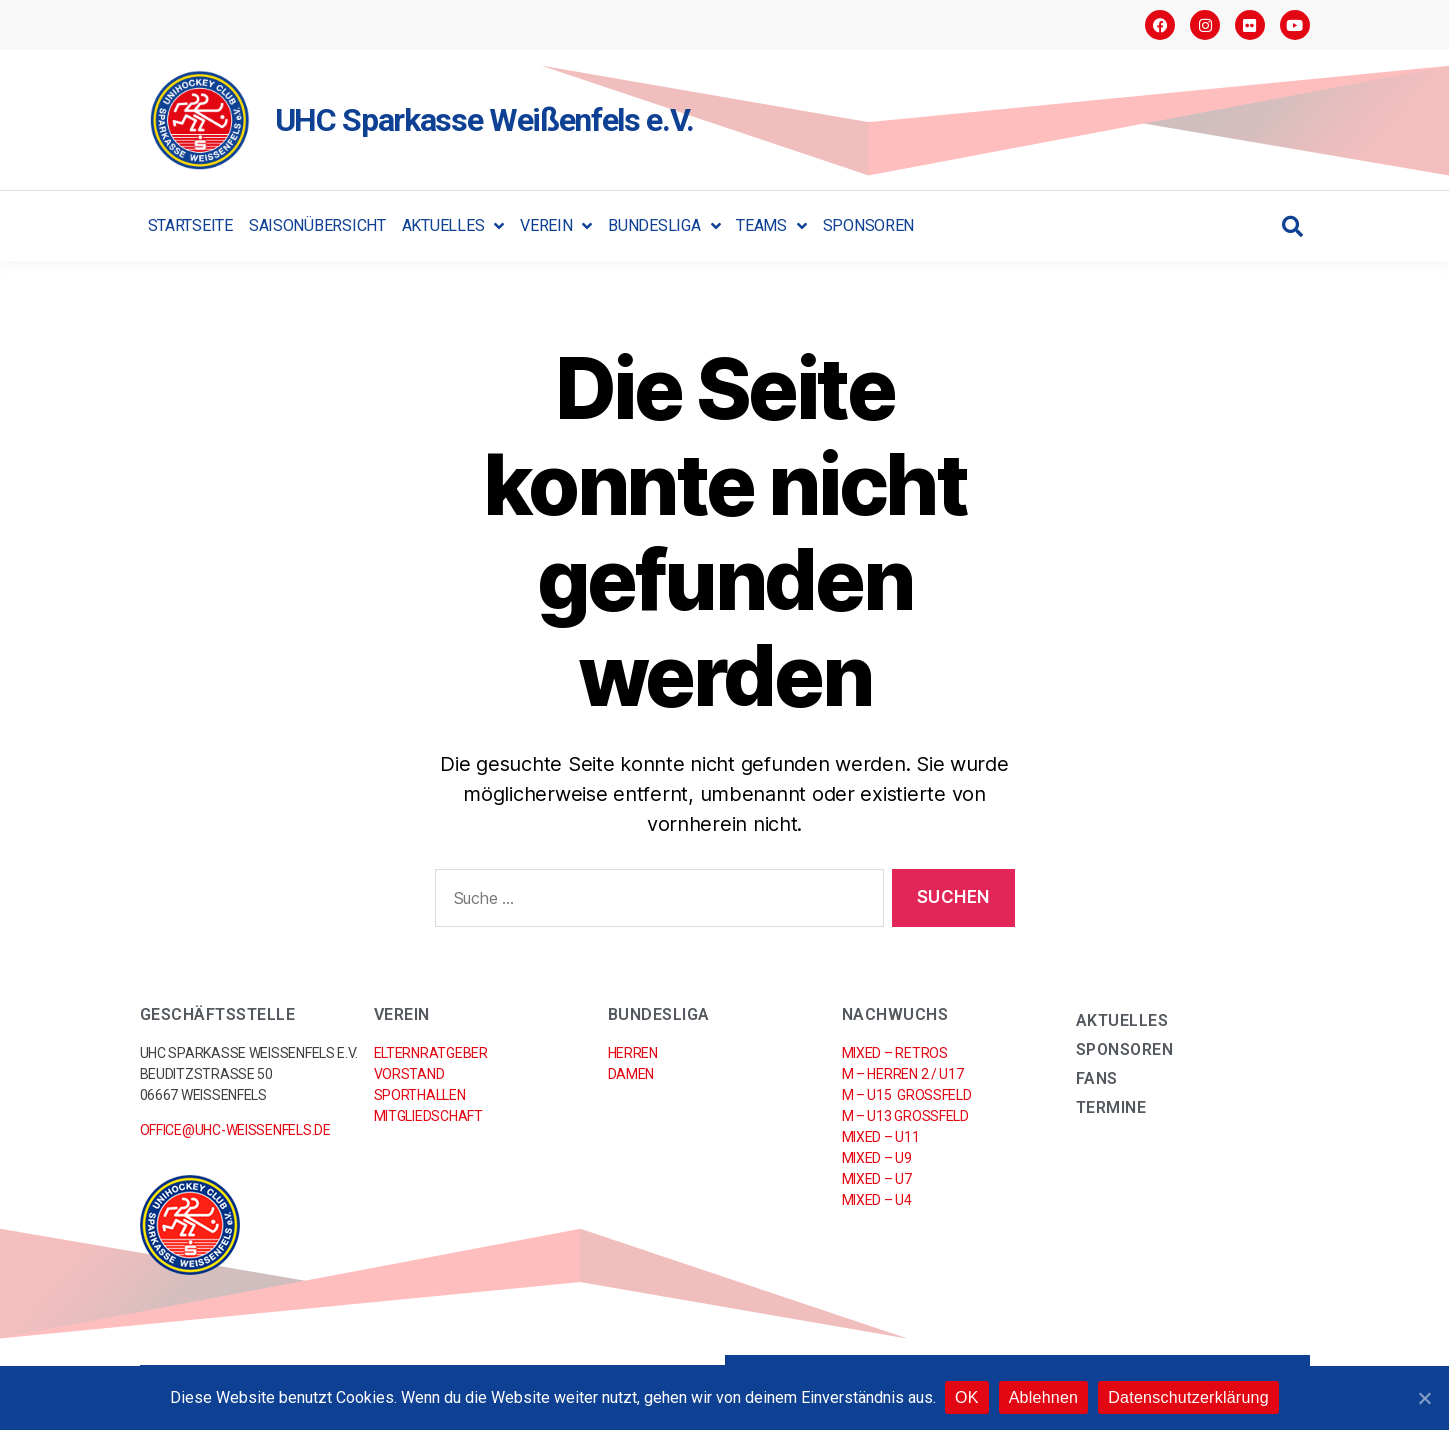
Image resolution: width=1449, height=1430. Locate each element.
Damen (631, 1074)
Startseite (190, 225)
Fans (1097, 1078)
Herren (633, 1053)
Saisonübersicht (317, 225)
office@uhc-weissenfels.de (235, 1130)
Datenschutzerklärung (1189, 1398)
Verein (556, 226)
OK (968, 1398)
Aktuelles (453, 226)
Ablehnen (1044, 1398)
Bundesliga (664, 226)
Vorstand (409, 1074)
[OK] (1424, 1399)
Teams (771, 226)
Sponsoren (869, 225)
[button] (1292, 226)
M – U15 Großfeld (907, 1095)
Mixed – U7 (877, 1179)
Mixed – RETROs (895, 1053)
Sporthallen (420, 1095)
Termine (1111, 1107)
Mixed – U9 (877, 1158)
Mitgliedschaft (428, 1116)
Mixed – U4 (877, 1200)
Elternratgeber (431, 1053)
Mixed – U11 (881, 1137)
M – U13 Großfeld (905, 1116)
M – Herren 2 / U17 (903, 1074)
